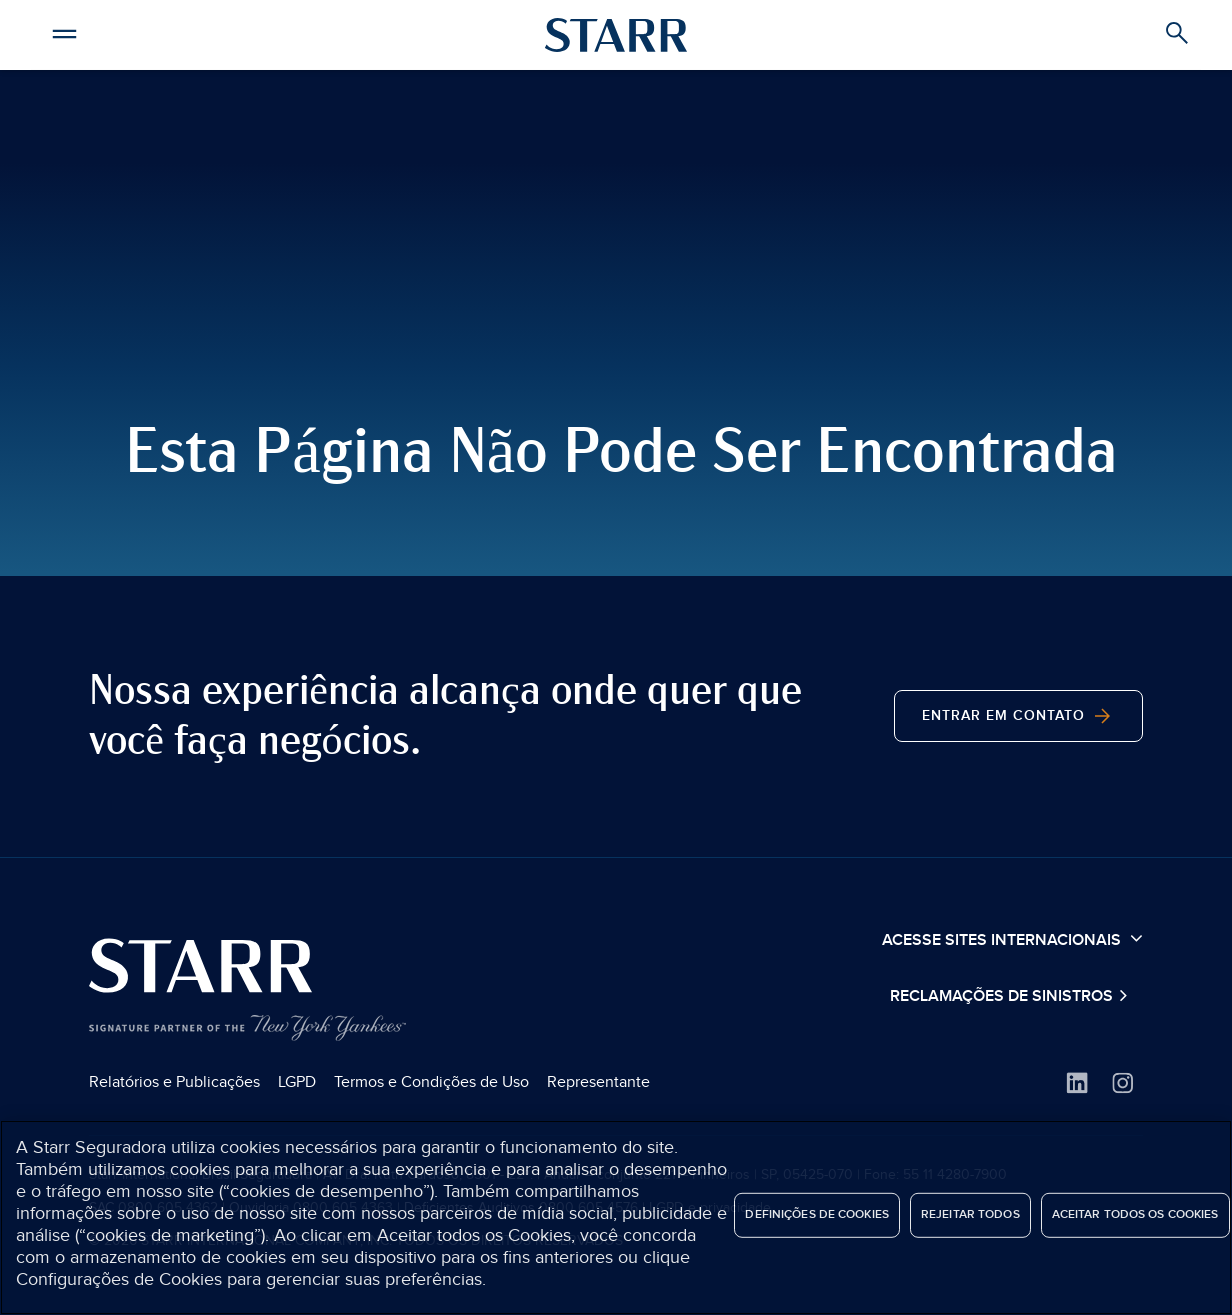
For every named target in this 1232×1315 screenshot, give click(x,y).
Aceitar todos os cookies (1135, 1214)
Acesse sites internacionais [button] (1012, 939)
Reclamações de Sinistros (1003, 996)
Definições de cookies (817, 1214)
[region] (616, 1217)
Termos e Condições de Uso (431, 1082)
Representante (598, 1082)
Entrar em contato (1018, 716)
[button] (65, 31)
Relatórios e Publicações (174, 1082)
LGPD (297, 1082)
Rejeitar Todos (970, 1214)
